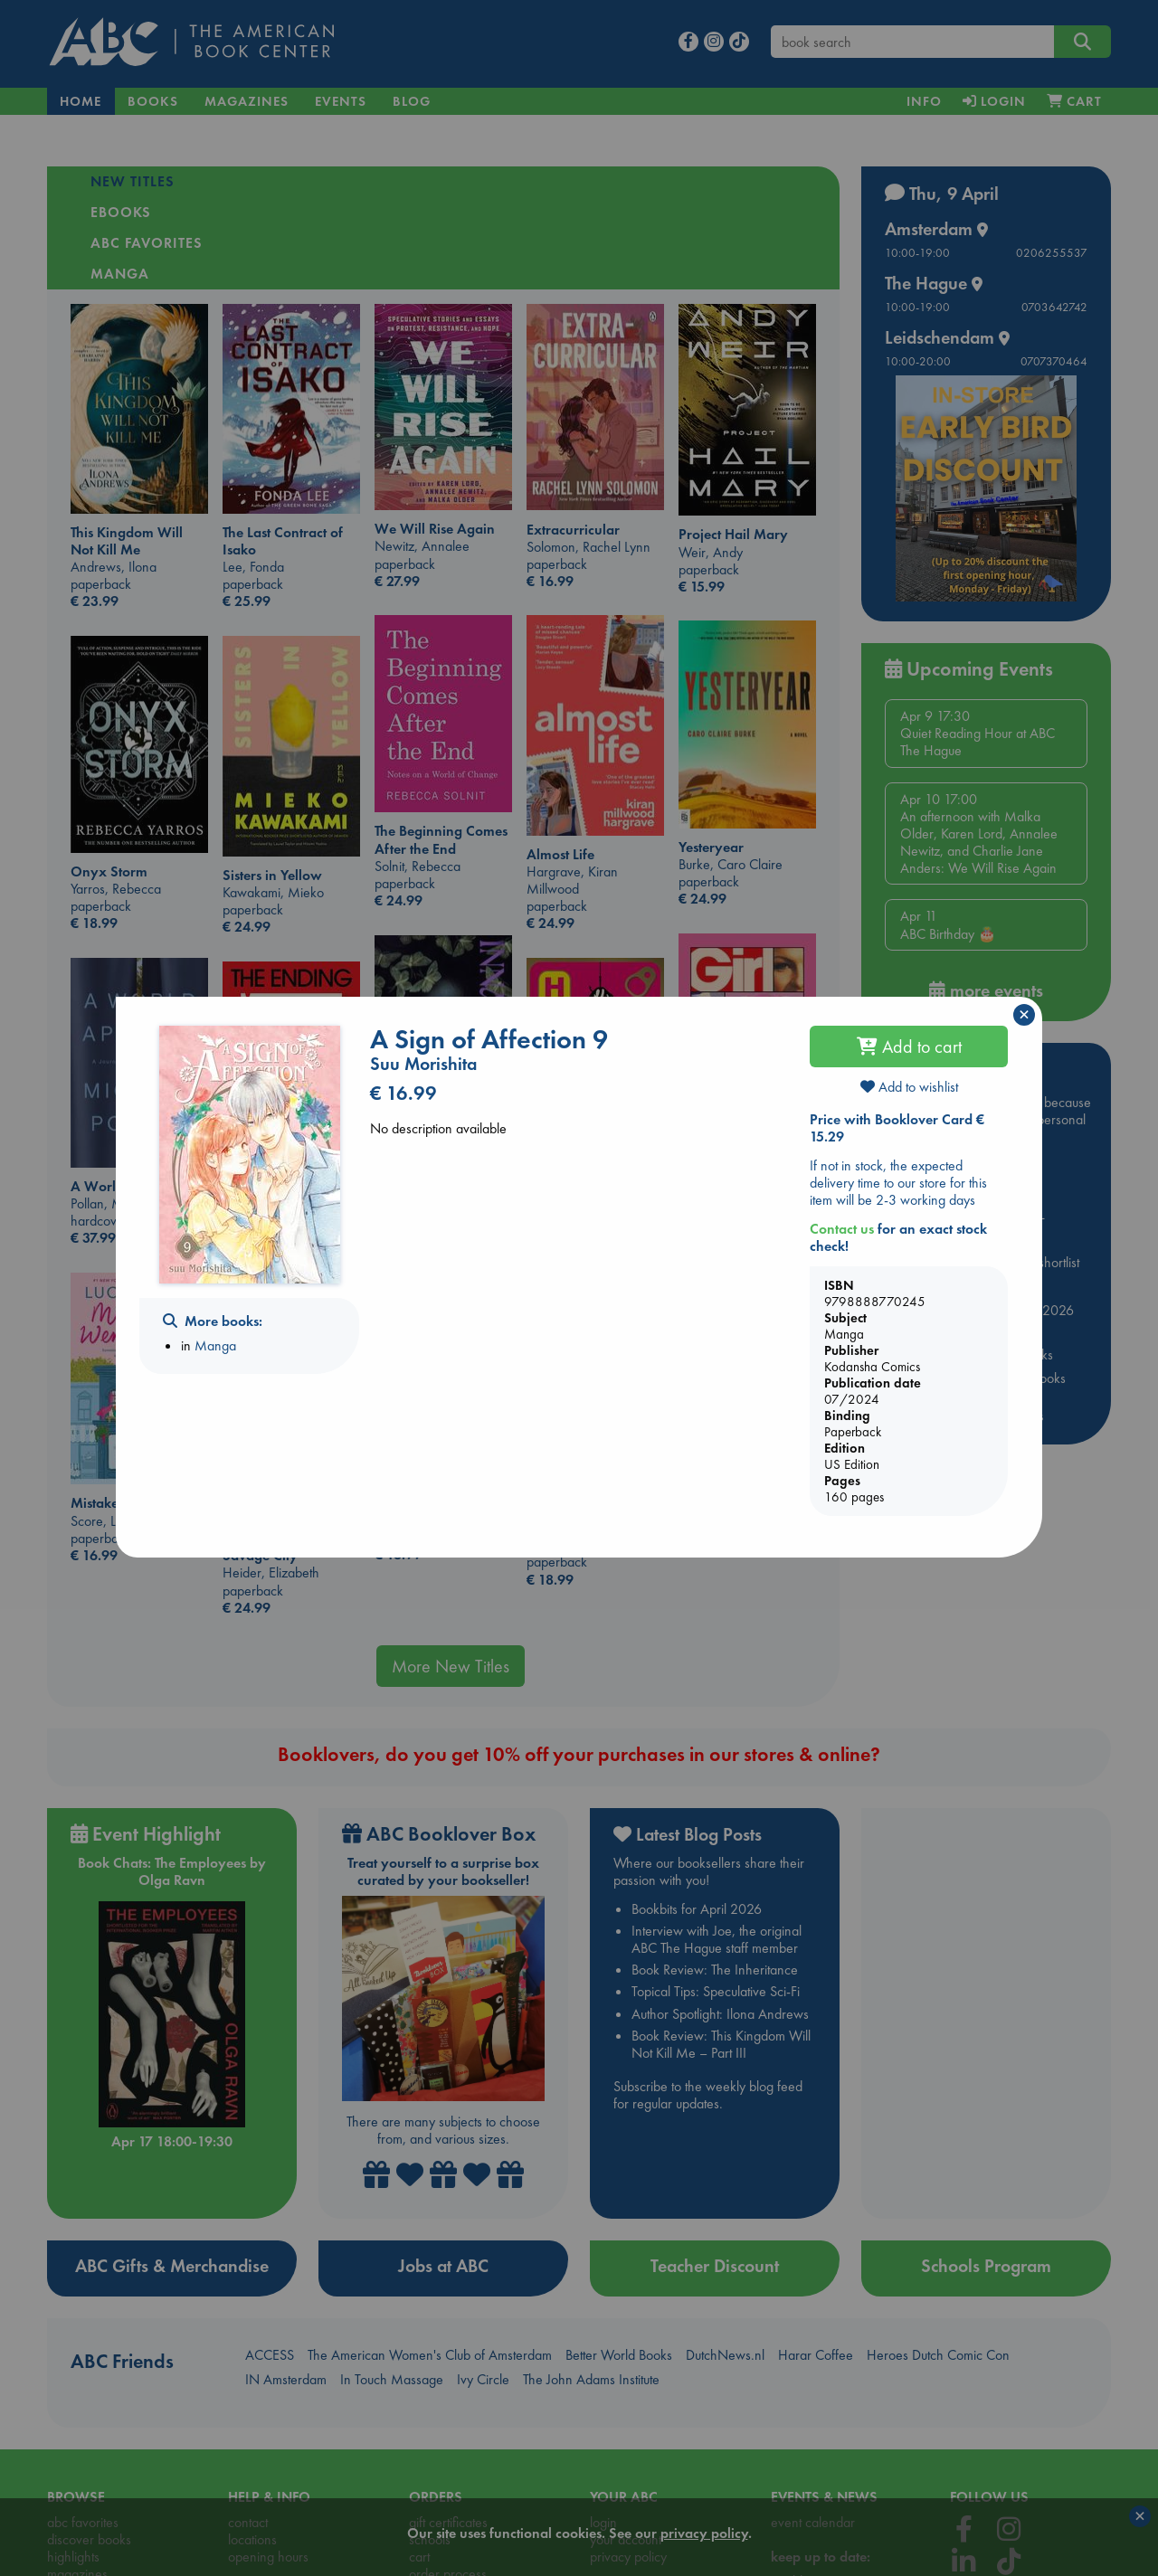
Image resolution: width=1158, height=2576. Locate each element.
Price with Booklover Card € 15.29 (897, 1128)
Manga (215, 1345)
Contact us (842, 1228)
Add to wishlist (909, 1086)
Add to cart (909, 1046)
